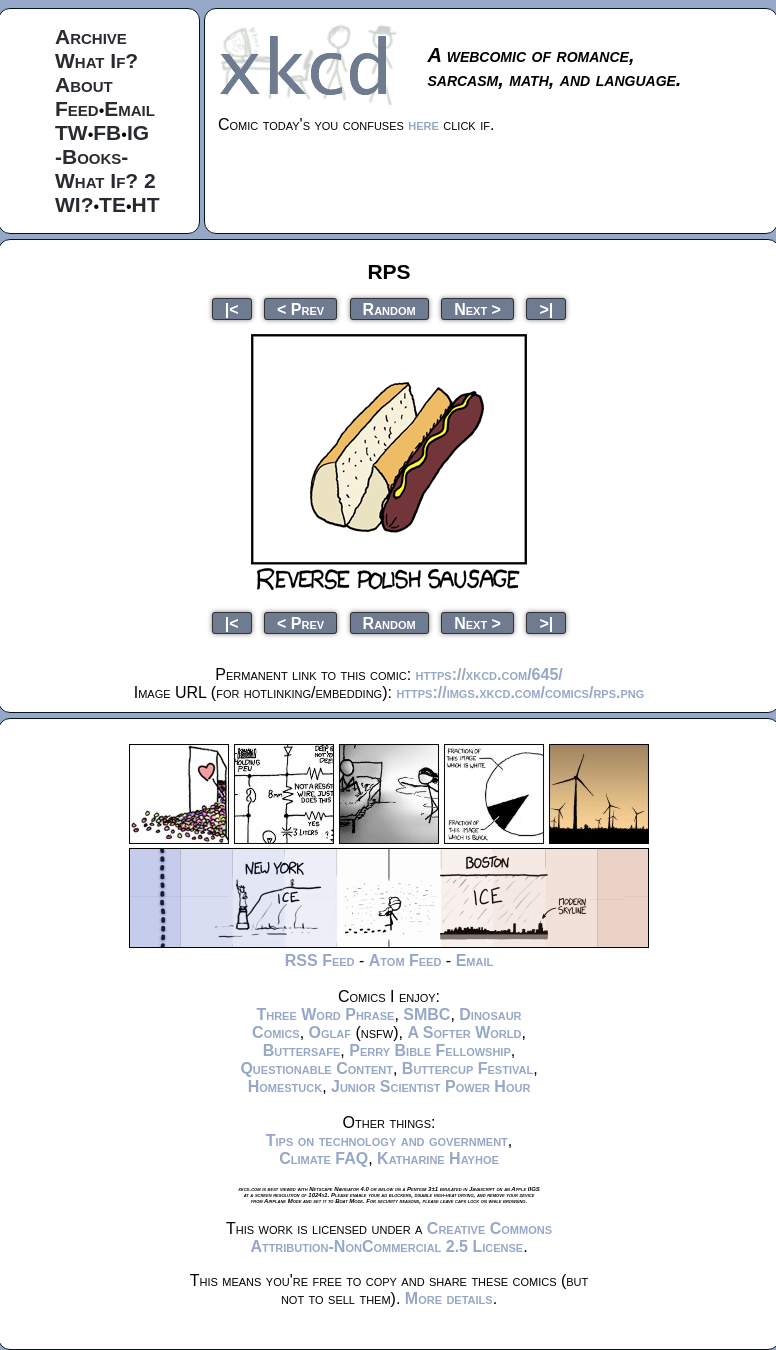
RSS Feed (320, 960)
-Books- (91, 156)
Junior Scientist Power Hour (430, 1086)
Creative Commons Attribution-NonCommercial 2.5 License (401, 1237)
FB (107, 132)
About (84, 84)
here (423, 124)
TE (112, 204)
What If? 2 (105, 180)
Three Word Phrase (325, 1014)
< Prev (300, 308)
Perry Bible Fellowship (430, 1050)
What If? (96, 60)
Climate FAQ (323, 1158)
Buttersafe (302, 1050)
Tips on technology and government (387, 1140)
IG (138, 132)
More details (449, 1298)
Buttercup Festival (467, 1068)
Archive (91, 36)
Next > (477, 308)
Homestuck (285, 1086)
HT (146, 204)
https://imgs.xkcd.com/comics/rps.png (520, 692)
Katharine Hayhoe (438, 1158)
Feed (77, 108)
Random (389, 308)
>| (546, 308)
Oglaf (330, 1032)
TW (71, 132)
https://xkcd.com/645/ (489, 674)
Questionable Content (316, 1068)
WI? (74, 204)
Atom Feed (405, 960)
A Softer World (464, 1032)
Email (129, 108)
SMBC (426, 1014)
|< (232, 308)
